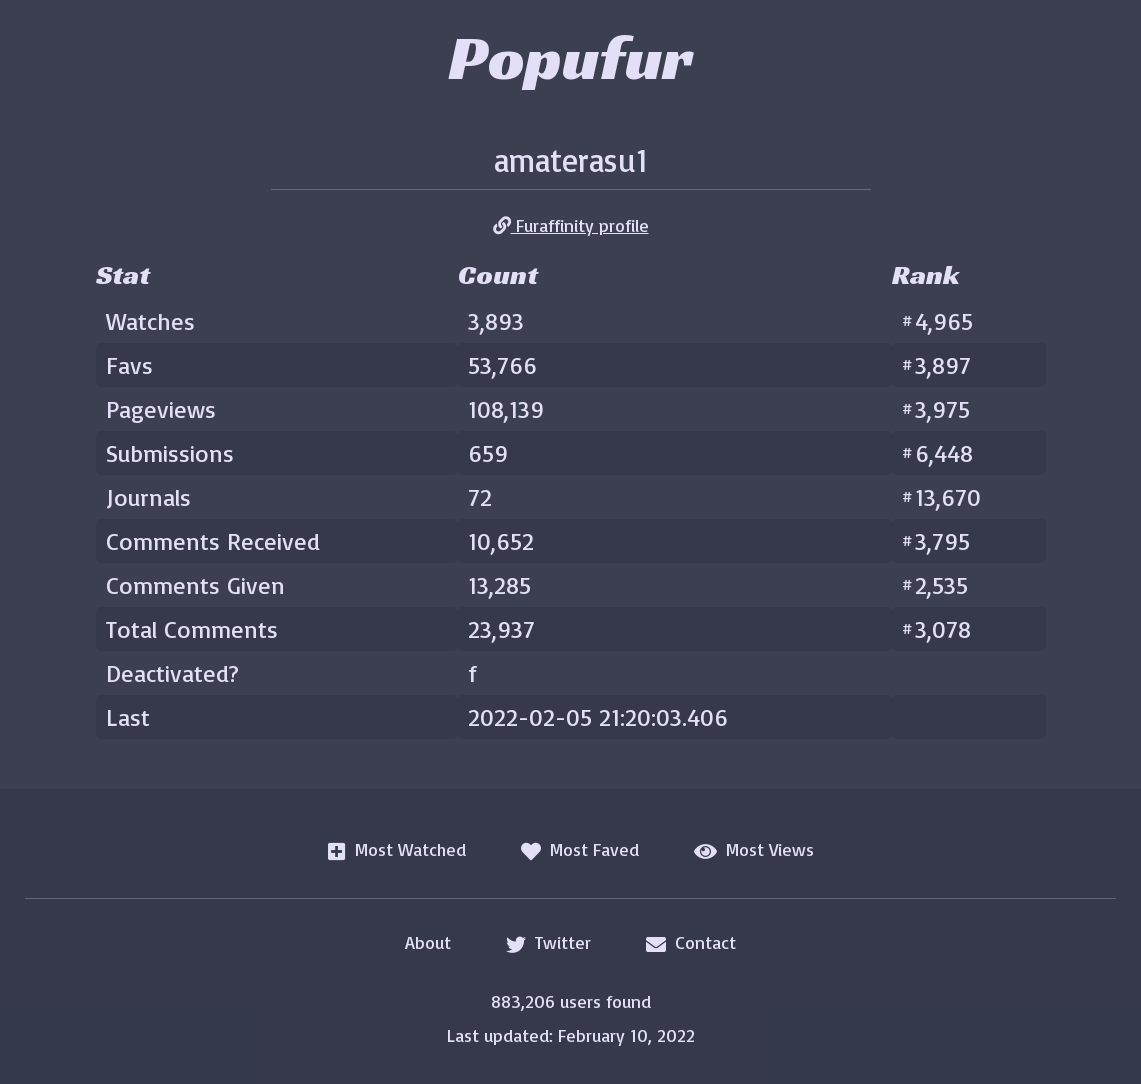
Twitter (548, 943)
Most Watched (397, 850)
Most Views (754, 850)
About (428, 942)
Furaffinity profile (571, 225)
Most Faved (580, 850)
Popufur (570, 57)
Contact (691, 943)
